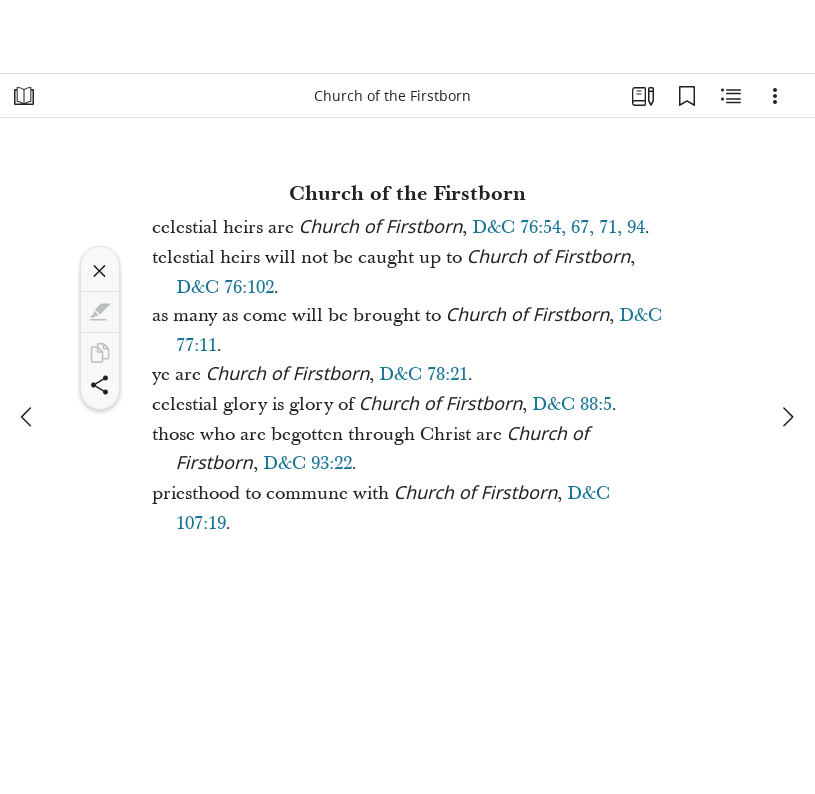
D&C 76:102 (225, 287)
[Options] (775, 96)
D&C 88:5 (572, 404)
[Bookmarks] (687, 96)
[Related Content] (731, 96)
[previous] (28, 417)
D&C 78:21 (423, 374)
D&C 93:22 (307, 463)
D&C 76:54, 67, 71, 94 (558, 227)
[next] (787, 417)
